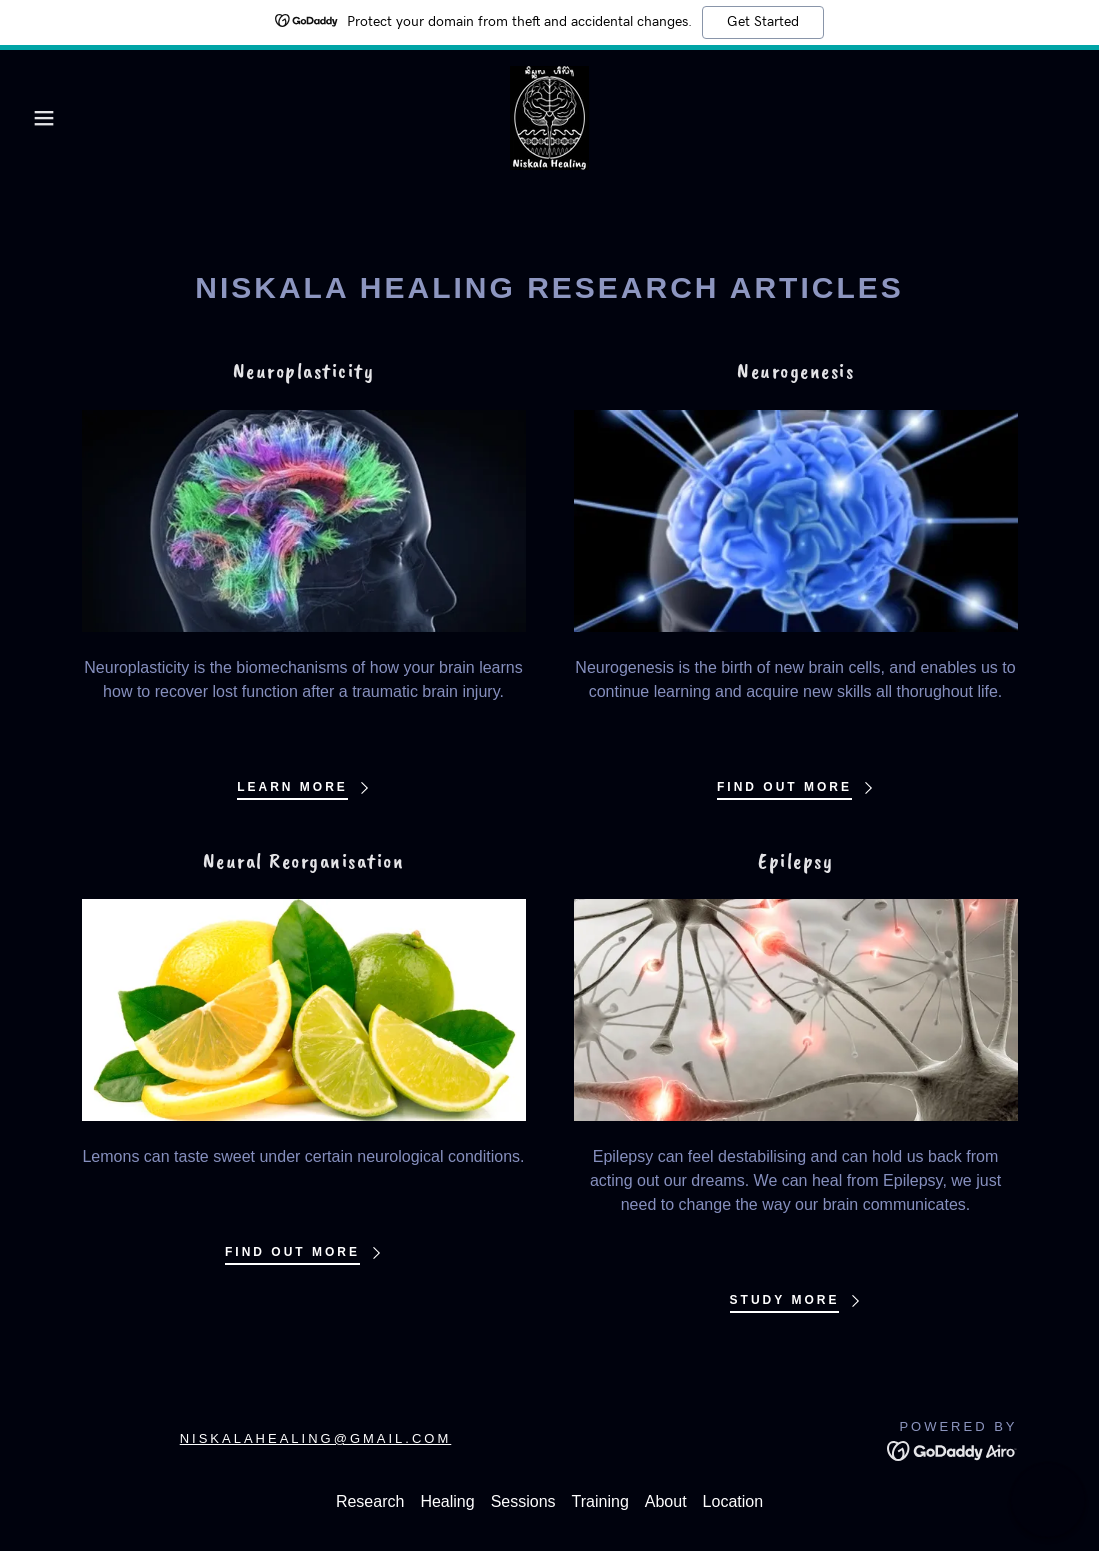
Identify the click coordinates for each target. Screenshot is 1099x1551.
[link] (549, 116)
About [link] (666, 1501)
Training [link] (600, 1501)
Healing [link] (447, 1501)
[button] (55, 118)
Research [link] (370, 1501)
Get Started (763, 22)
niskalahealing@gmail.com (316, 1438)
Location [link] (733, 1501)
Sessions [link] (523, 1501)
